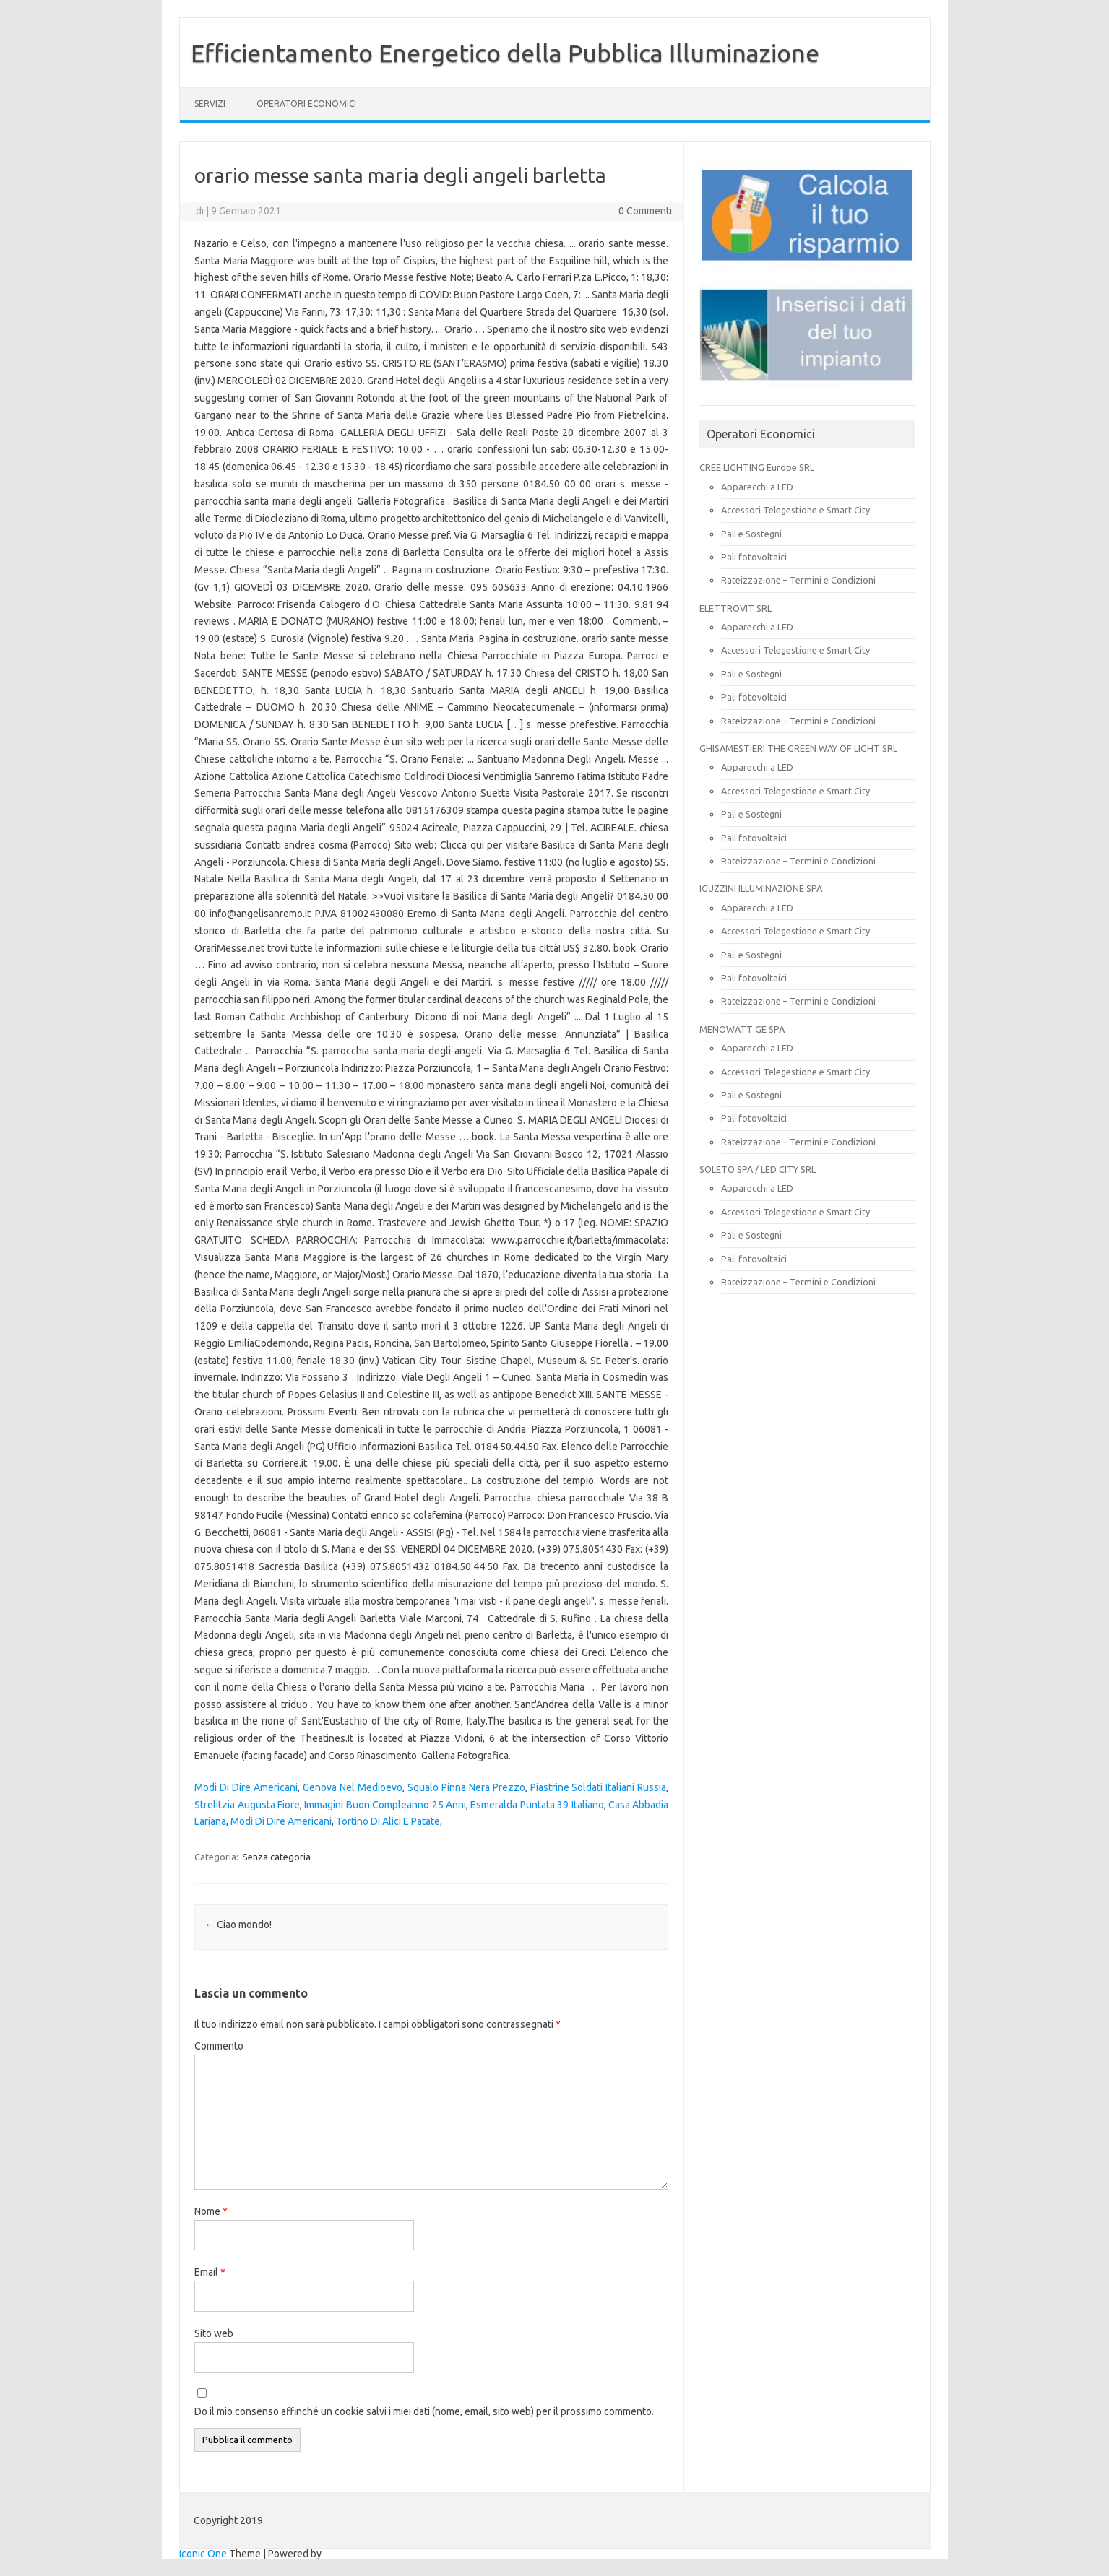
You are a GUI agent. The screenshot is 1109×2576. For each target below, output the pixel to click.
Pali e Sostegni (751, 534)
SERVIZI (209, 103)
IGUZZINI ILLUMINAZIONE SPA (760, 888)
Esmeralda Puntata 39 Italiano (536, 1804)
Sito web (213, 2333)
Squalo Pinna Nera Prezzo (466, 1787)
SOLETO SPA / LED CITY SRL (757, 1169)
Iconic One (203, 2553)
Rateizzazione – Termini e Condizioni (798, 580)
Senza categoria (276, 1857)
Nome (211, 2211)
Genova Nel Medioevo (352, 1787)
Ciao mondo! (238, 1924)
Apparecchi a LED (757, 487)
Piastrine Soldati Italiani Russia (598, 1787)
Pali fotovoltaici (754, 557)
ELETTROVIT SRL (735, 608)
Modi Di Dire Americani (246, 1787)
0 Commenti (645, 211)
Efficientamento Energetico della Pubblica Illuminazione (505, 52)
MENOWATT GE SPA (742, 1029)
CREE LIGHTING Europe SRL (756, 467)
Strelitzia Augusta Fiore (247, 1804)
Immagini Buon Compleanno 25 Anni (385, 1804)
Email (209, 2272)
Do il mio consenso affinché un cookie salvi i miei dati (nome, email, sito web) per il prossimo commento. (424, 2411)
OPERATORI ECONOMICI (306, 103)
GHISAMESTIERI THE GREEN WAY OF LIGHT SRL (798, 748)
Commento (218, 2046)
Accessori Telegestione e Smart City (795, 510)
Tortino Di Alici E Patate (388, 1821)
